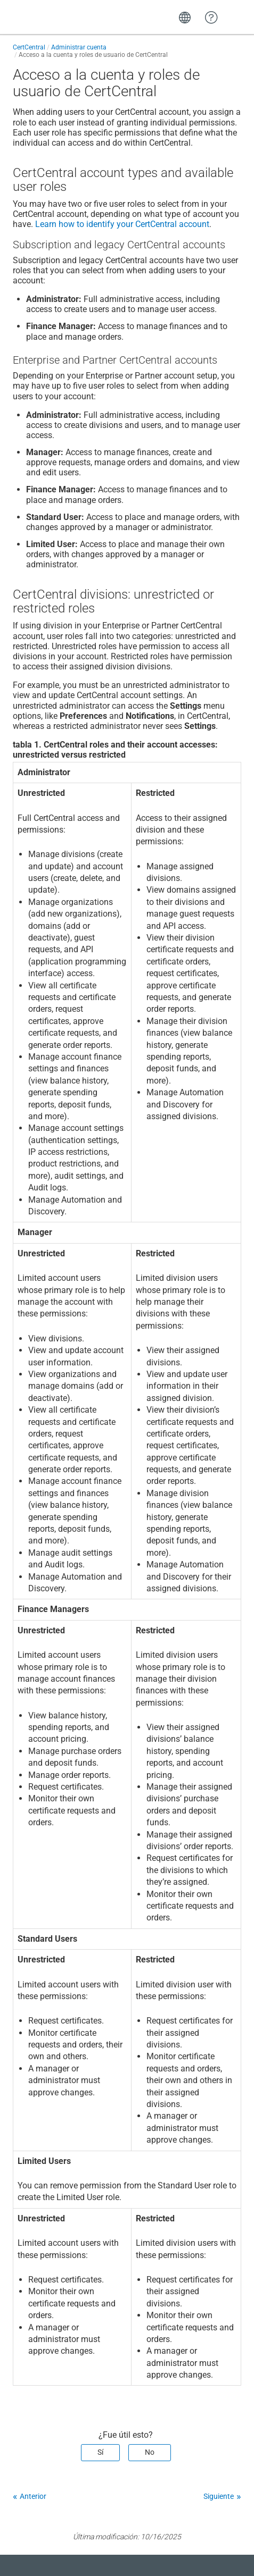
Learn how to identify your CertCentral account (122, 224)
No (149, 2452)
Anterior (33, 2496)
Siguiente (218, 2496)
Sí (100, 2452)
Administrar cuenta (78, 47)
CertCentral (29, 47)
